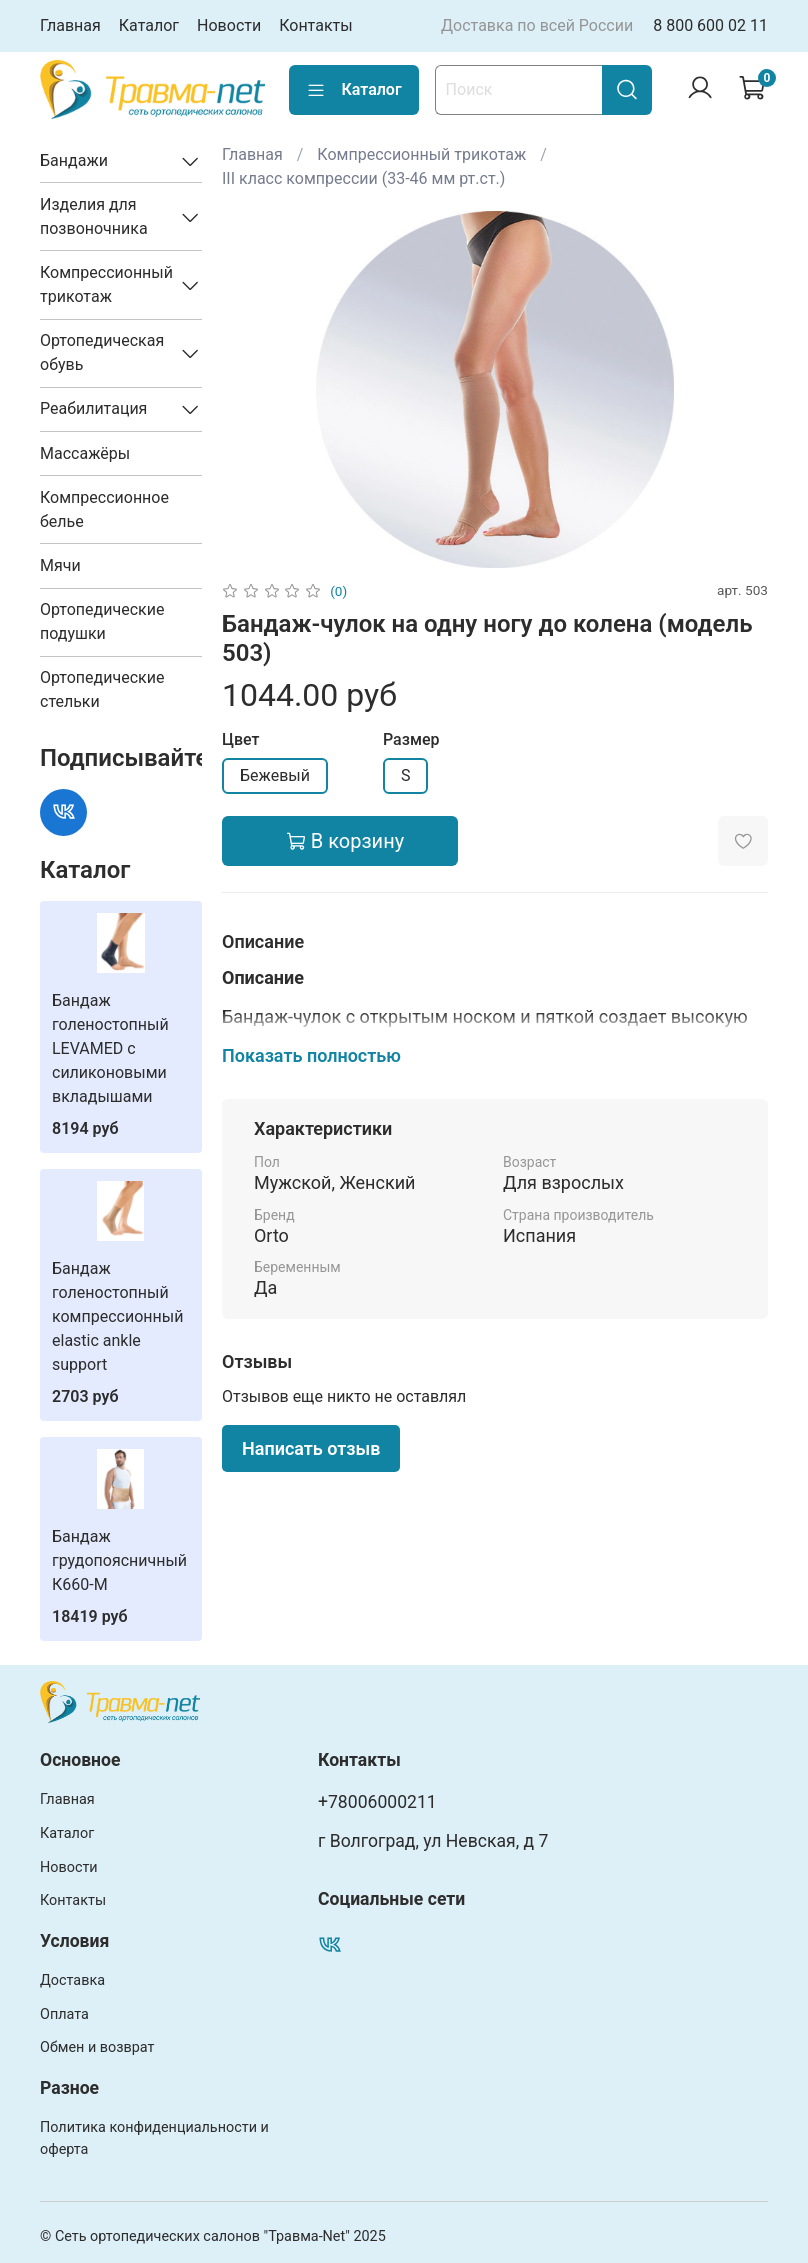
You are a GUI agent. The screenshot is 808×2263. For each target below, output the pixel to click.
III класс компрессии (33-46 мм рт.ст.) (363, 178)
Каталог (149, 25)
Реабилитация (93, 408)
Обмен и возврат (97, 2047)
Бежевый (275, 775)
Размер (411, 739)
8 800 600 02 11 (710, 25)
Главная (70, 25)
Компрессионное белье (104, 509)
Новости (229, 25)
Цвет (240, 739)
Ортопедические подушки (102, 621)
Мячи (60, 565)
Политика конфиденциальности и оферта (154, 2138)
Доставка (72, 1980)
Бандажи (74, 160)
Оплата (64, 2014)
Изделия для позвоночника (94, 216)
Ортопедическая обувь (102, 352)
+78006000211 (377, 1802)
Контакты (315, 25)
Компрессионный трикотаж (421, 154)
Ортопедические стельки (102, 689)
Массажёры (85, 453)
